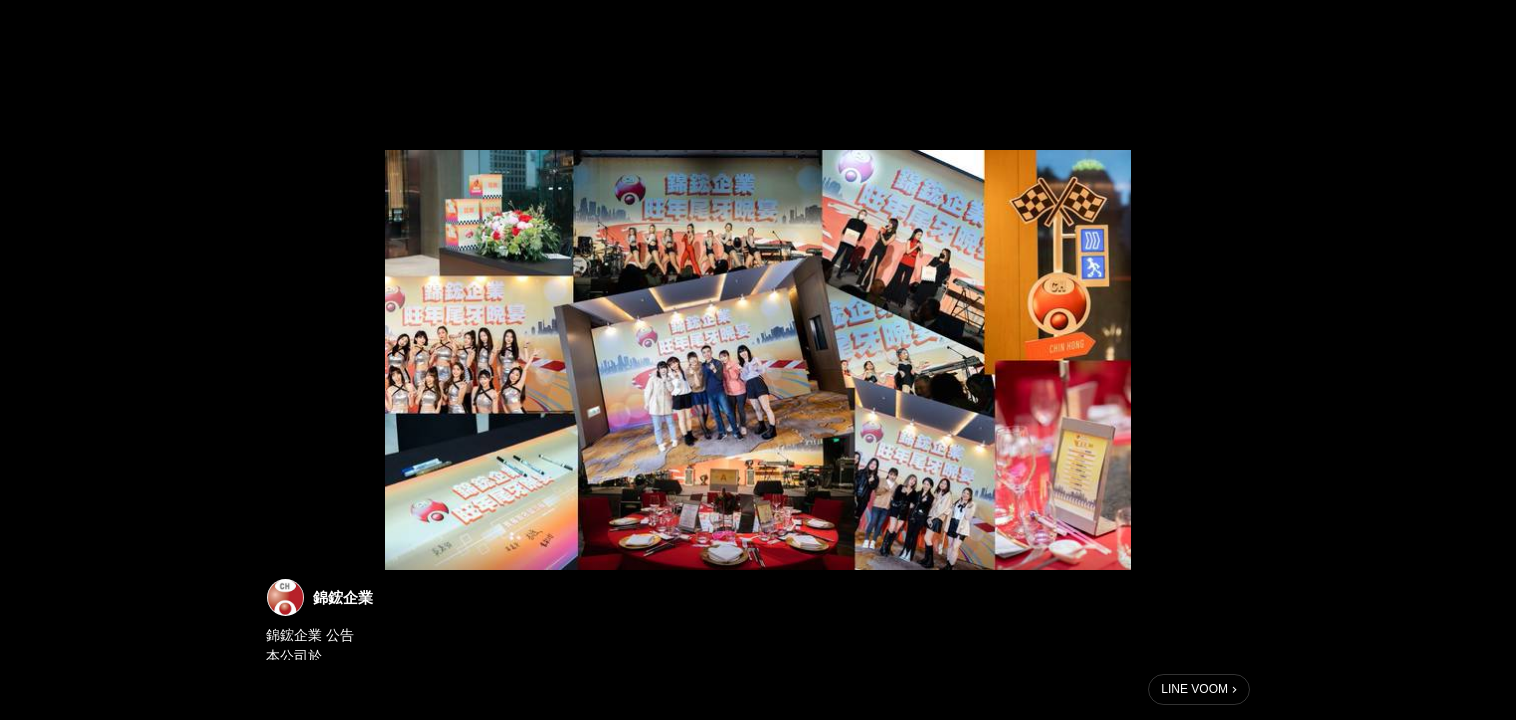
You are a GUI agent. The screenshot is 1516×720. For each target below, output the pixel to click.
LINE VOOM (1194, 689)
